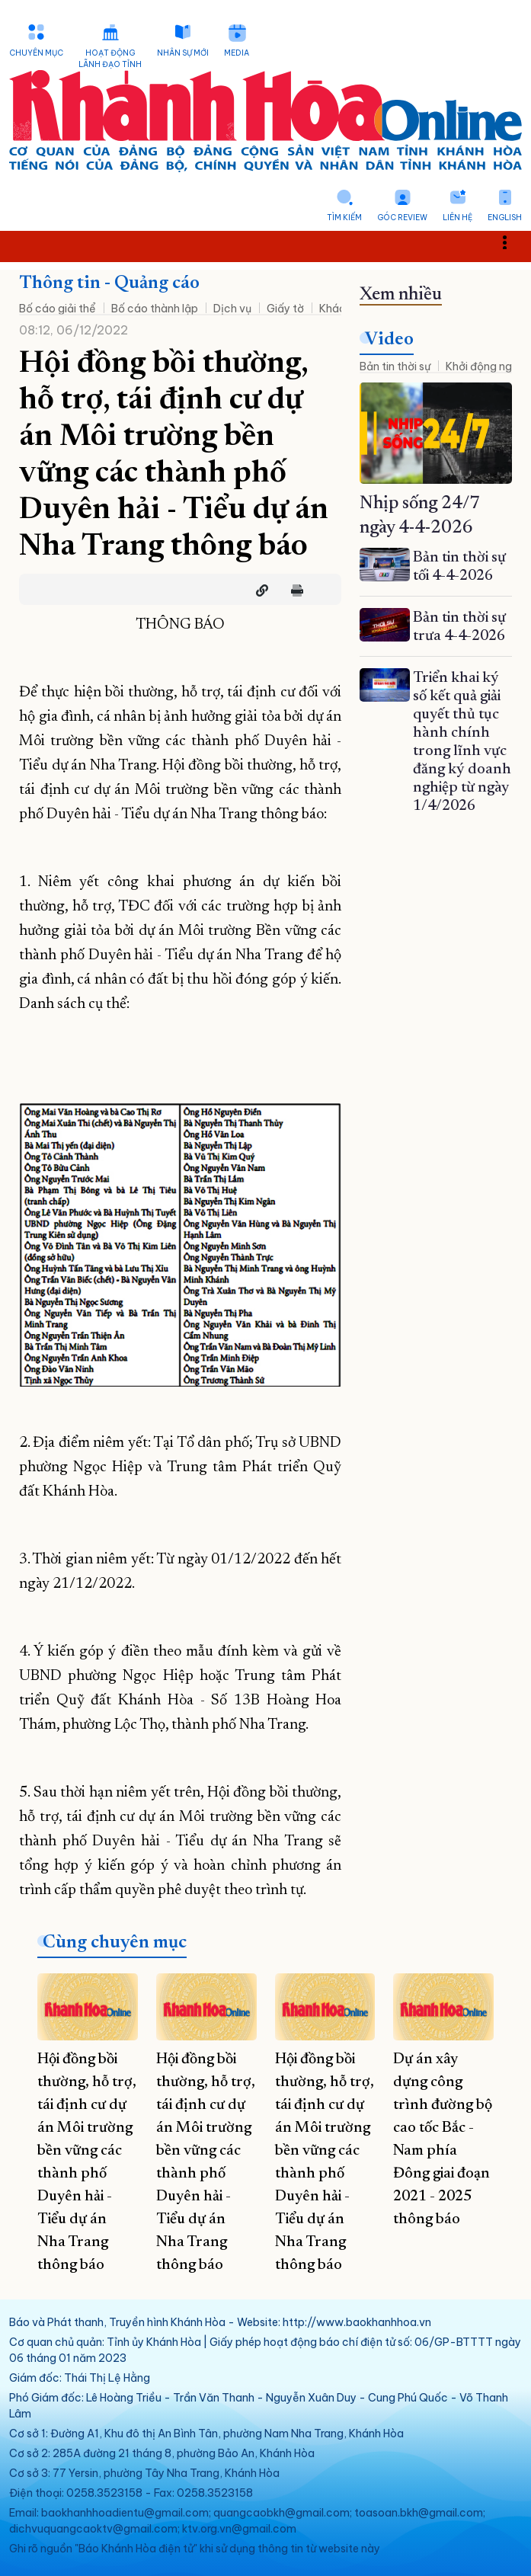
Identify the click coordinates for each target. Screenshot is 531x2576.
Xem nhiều (401, 295)
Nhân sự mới (183, 53)
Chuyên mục (36, 53)
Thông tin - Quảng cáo (109, 283)
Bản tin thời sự (395, 366)
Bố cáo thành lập (154, 308)
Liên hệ (457, 217)
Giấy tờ (285, 308)
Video (389, 340)
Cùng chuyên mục (115, 1943)
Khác (332, 308)
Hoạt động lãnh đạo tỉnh (110, 58)
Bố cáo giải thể (57, 308)
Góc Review (402, 217)
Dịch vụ (232, 308)
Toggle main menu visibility (513, 242)
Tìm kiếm (344, 217)
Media (236, 53)
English (505, 217)
